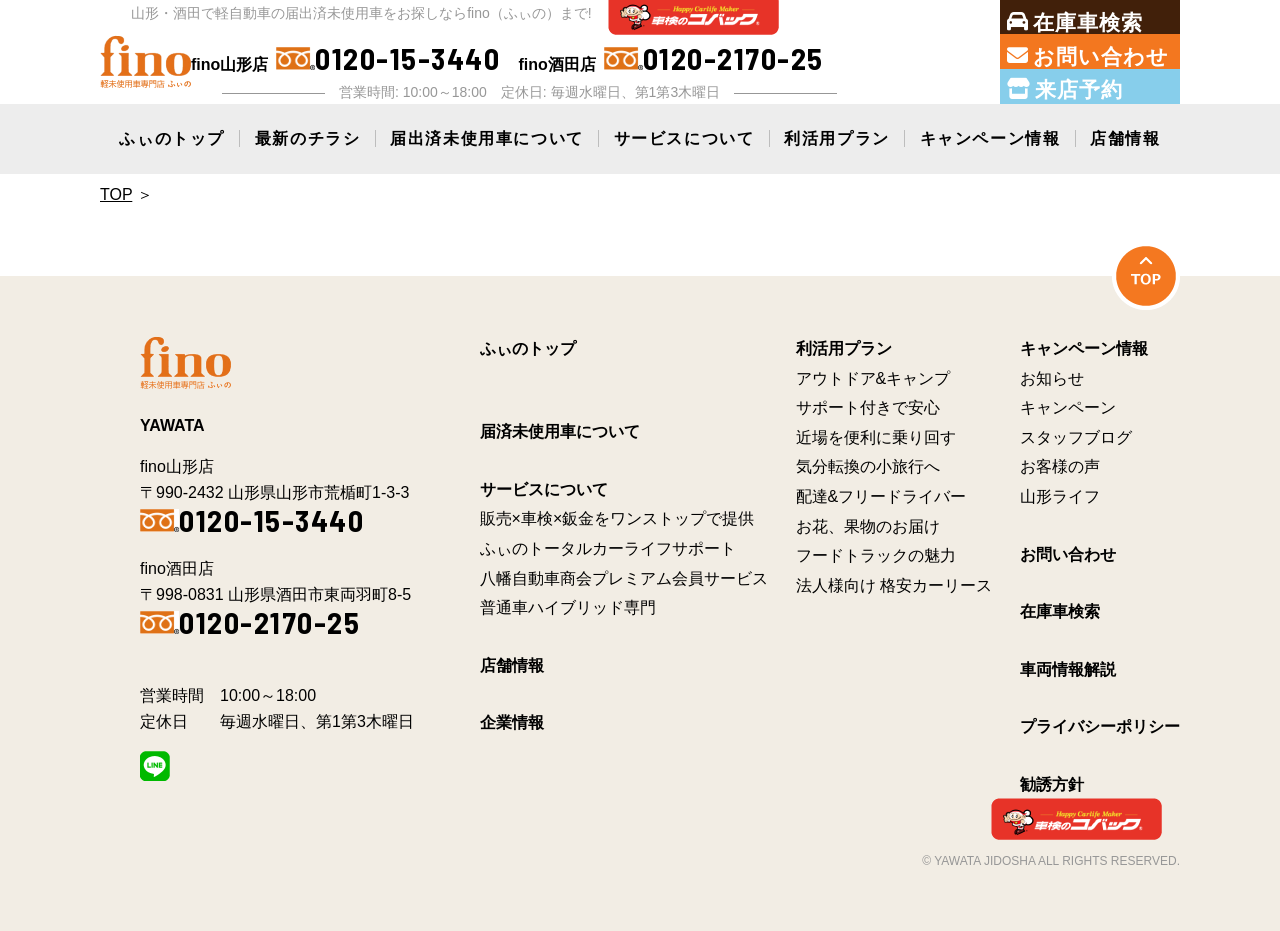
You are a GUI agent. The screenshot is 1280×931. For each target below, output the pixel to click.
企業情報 (512, 722)
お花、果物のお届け (868, 526)
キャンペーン (1068, 407)
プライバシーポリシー (1100, 726)
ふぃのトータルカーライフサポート (608, 548)
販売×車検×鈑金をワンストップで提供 (617, 518)
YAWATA (172, 425)
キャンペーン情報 (990, 138)
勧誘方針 (1052, 784)
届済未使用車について (560, 431)
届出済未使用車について (487, 138)
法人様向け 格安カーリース (894, 585)
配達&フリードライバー (881, 496)
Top (116, 194)
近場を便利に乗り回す (876, 437)
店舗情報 (1125, 138)
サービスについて (684, 138)
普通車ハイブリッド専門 (568, 607)
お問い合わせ (1068, 554)
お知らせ (1052, 378)
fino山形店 (345, 59)
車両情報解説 (1068, 669)
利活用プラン (837, 138)
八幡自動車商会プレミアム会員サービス (624, 578)
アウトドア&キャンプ (873, 378)
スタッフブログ (1076, 437)
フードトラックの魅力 (876, 555)
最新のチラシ (308, 138)
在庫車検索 (1060, 611)
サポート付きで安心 (868, 407)
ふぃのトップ (172, 138)
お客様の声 (1060, 466)
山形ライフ (1060, 496)
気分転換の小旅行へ (868, 466)
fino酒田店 (670, 59)
